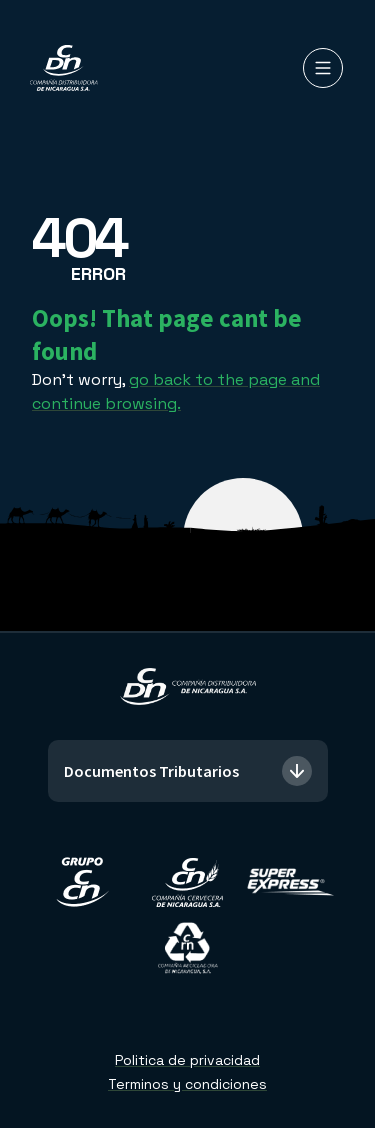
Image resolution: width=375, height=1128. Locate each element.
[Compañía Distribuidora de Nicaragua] (64, 68)
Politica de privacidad (187, 1060)
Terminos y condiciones (187, 1084)
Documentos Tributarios (188, 771)
